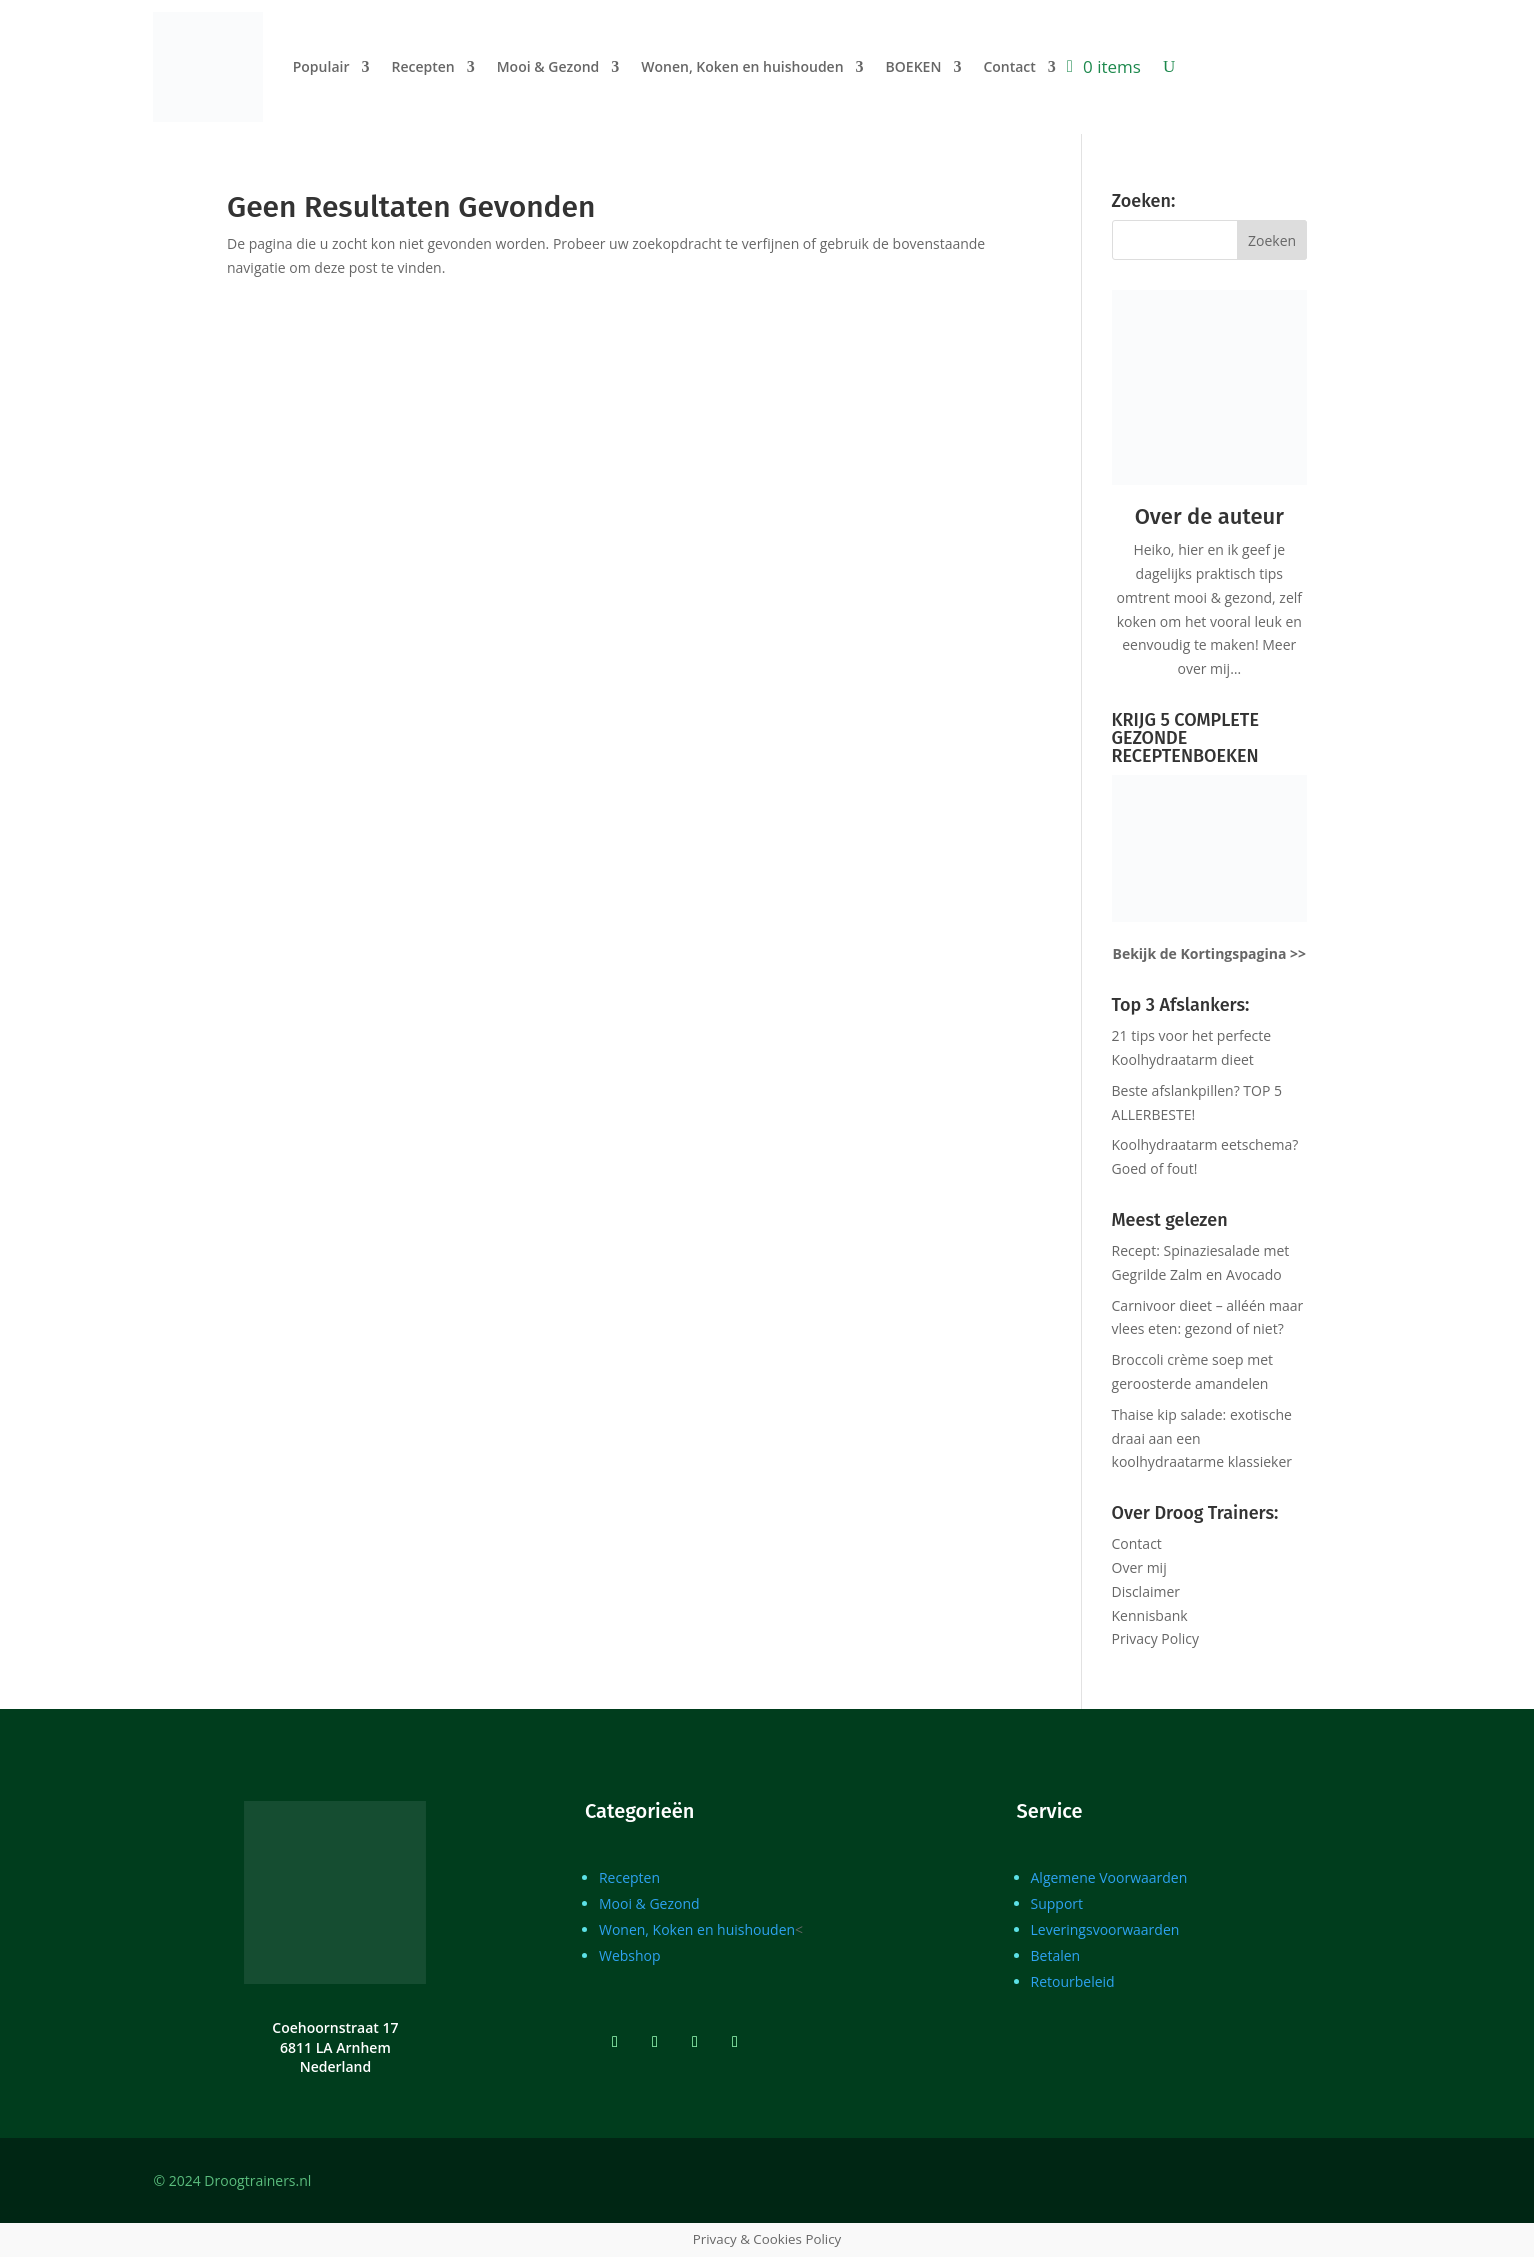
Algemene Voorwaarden (1109, 1877)
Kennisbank (1150, 1615)
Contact (1009, 66)
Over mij (1139, 1567)
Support (1057, 1903)
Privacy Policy (1155, 1638)
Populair (321, 66)
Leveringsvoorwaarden (1105, 1929)
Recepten (422, 66)
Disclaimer (1146, 1591)
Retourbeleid (1073, 1981)
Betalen (1056, 1955)
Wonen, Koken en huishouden (742, 66)
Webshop (630, 1955)
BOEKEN (914, 66)
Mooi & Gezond (548, 66)
